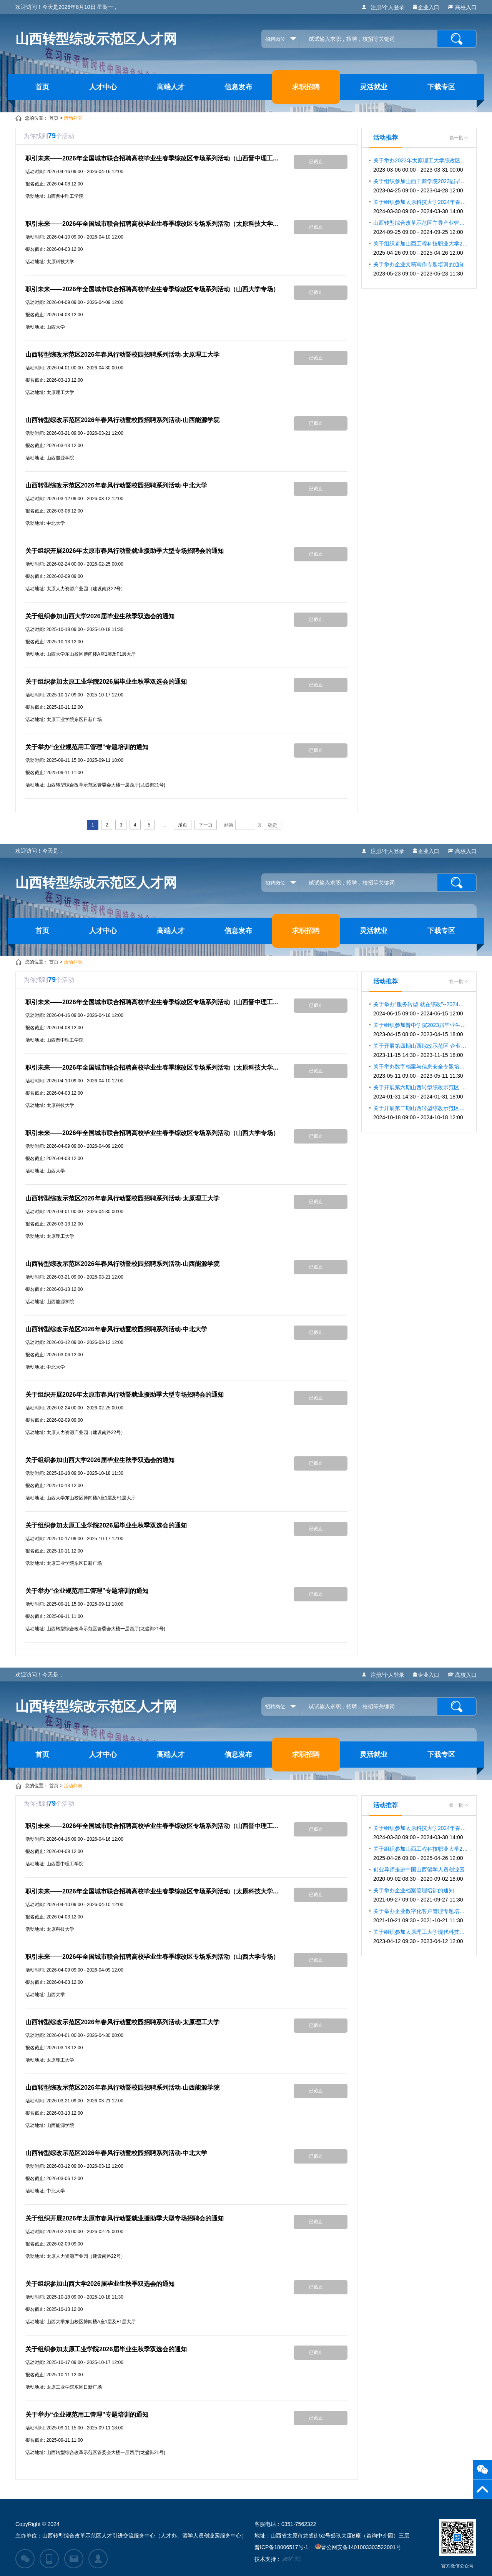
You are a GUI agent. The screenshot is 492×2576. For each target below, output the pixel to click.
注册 (376, 7)
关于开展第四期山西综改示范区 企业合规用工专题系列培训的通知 (421, 1050)
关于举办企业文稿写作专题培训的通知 (419, 269)
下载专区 (441, 87)
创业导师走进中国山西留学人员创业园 (419, 1874)
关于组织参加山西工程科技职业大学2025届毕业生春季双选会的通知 (421, 248)
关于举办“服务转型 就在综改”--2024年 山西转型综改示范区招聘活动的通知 (421, 1009)
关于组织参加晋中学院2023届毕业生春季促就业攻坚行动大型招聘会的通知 (421, 1029)
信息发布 (238, 87)
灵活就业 (373, 87)
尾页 (182, 825)
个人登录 (393, 7)
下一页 (206, 825)
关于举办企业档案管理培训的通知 (418, 1895)
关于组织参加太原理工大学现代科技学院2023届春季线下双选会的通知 (421, 1936)
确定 (272, 825)
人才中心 (103, 87)
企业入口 (425, 7)
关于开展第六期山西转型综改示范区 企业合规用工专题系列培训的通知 (421, 1092)
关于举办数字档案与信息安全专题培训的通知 (421, 1071)
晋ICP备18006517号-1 (281, 2547)
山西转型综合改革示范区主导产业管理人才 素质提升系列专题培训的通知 (421, 227)
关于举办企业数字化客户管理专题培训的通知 (421, 1915)
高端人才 (170, 87)
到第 (228, 825)
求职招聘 (306, 87)
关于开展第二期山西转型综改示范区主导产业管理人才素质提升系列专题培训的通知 (421, 1112)
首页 (42, 87)
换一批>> (459, 137)
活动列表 (73, 118)
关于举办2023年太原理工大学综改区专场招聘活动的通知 (421, 165)
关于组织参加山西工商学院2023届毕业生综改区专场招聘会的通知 (421, 186)
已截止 (316, 161)
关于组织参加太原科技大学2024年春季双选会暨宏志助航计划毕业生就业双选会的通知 (421, 206)
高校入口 (462, 7)
